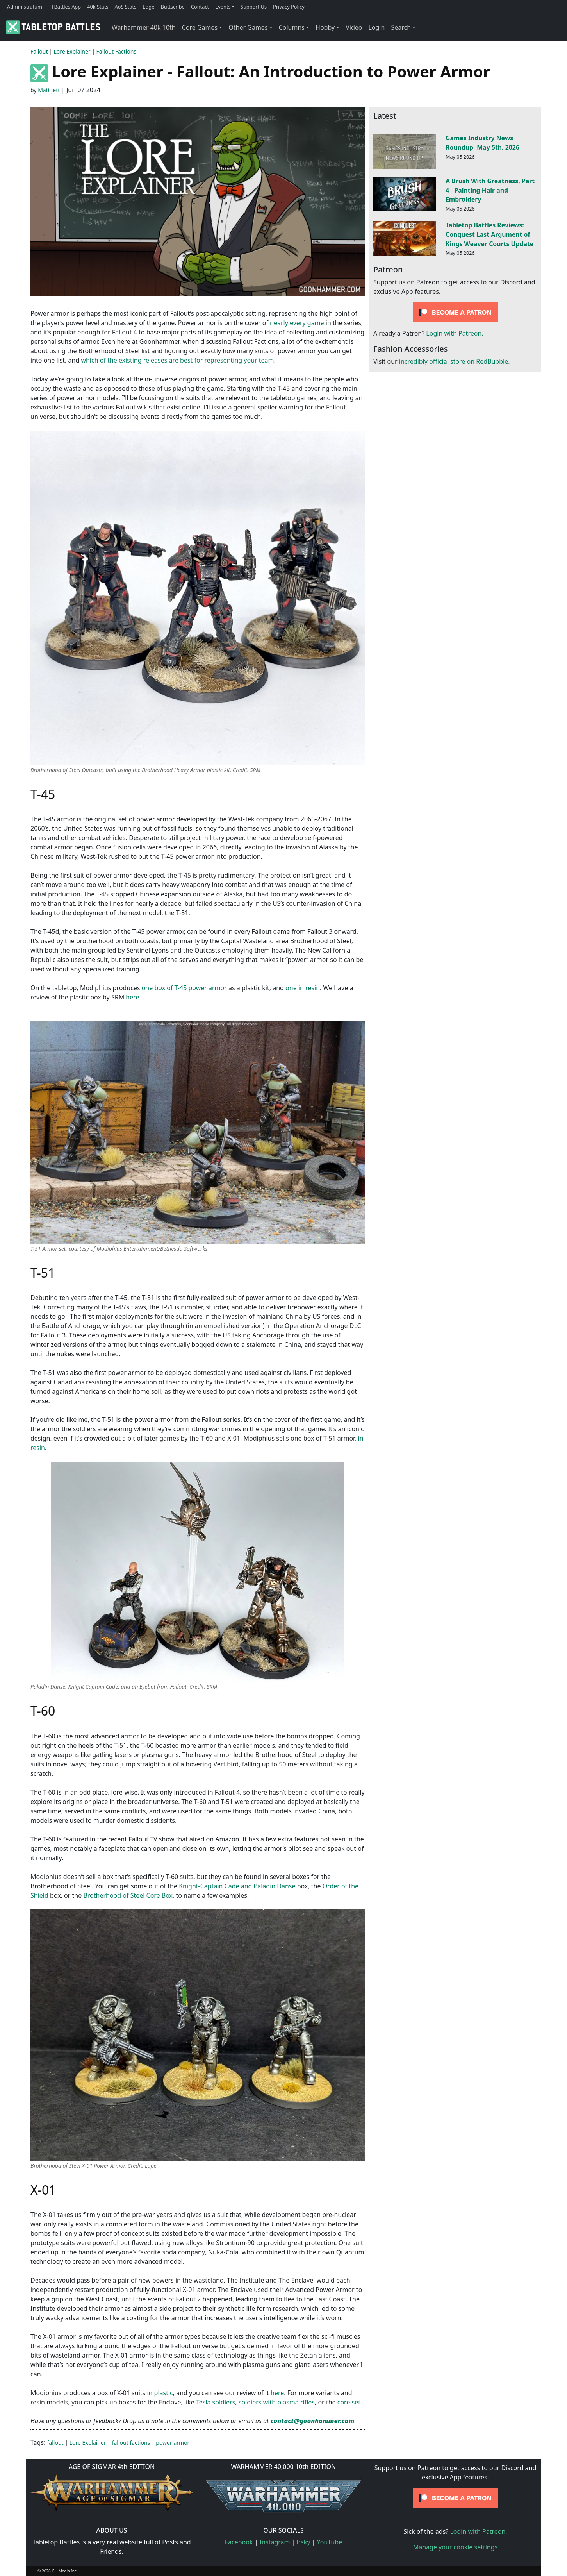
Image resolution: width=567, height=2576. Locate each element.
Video (354, 27)
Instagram (275, 2542)
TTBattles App (64, 6)
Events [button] (223, 6)
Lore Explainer (72, 51)
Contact (200, 6)
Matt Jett (49, 90)
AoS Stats (125, 6)
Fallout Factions (116, 51)
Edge (148, 6)
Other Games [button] (247, 27)
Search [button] (401, 27)
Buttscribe (172, 6)
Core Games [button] (200, 27)
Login (376, 27)
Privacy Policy (289, 6)
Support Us (254, 6)
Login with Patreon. (454, 333)
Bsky (303, 2542)
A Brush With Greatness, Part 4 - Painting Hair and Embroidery (490, 190)
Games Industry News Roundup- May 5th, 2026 (482, 143)
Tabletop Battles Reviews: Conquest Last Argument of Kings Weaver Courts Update (489, 234)
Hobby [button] (325, 27)
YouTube (329, 2542)
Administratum (24, 6)
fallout (55, 2442)
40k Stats (97, 6)
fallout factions (131, 2442)
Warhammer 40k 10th (144, 27)
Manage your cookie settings (455, 2547)
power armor (172, 2442)
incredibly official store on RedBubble (453, 361)
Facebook (239, 2542)
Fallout (39, 51)
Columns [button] (292, 27)
